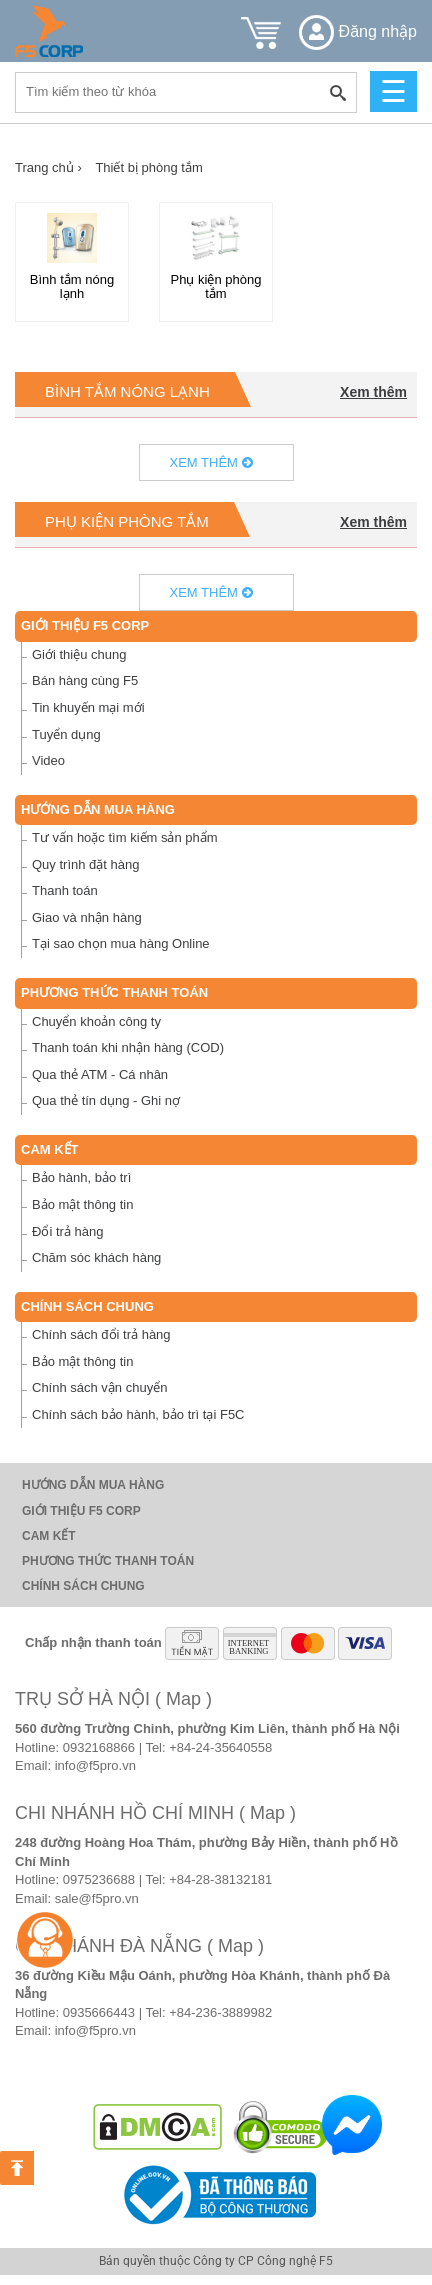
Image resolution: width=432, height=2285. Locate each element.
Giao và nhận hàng (87, 917)
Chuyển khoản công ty (96, 1021)
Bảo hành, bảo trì (81, 1177)
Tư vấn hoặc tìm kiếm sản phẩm (125, 837)
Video (48, 760)
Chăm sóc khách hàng (96, 1257)
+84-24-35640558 (220, 1747)
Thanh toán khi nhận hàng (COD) (128, 1047)
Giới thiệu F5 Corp (85, 625)
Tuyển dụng (66, 734)
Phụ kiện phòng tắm (127, 521)
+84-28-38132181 (220, 1879)
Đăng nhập (358, 31)
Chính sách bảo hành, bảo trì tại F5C (138, 1414)
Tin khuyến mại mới (88, 707)
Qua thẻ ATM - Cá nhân (100, 1074)
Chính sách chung (87, 1306)
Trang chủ (48, 167)
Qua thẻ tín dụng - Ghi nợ (106, 1100)
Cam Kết (50, 1149)
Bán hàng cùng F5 (85, 680)
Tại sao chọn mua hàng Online (121, 943)
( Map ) (183, 1699)
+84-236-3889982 (220, 2012)
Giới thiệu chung (79, 654)
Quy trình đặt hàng (85, 864)
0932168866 (99, 1747)
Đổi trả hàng (67, 1231)
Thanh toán (65, 890)
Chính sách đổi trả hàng (101, 1334)
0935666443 (99, 2012)
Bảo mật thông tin (82, 1204)
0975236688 (99, 1879)
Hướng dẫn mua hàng (98, 809)
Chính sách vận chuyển (99, 1387)
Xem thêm (373, 392)
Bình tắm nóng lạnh (127, 391)
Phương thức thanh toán (114, 992)
